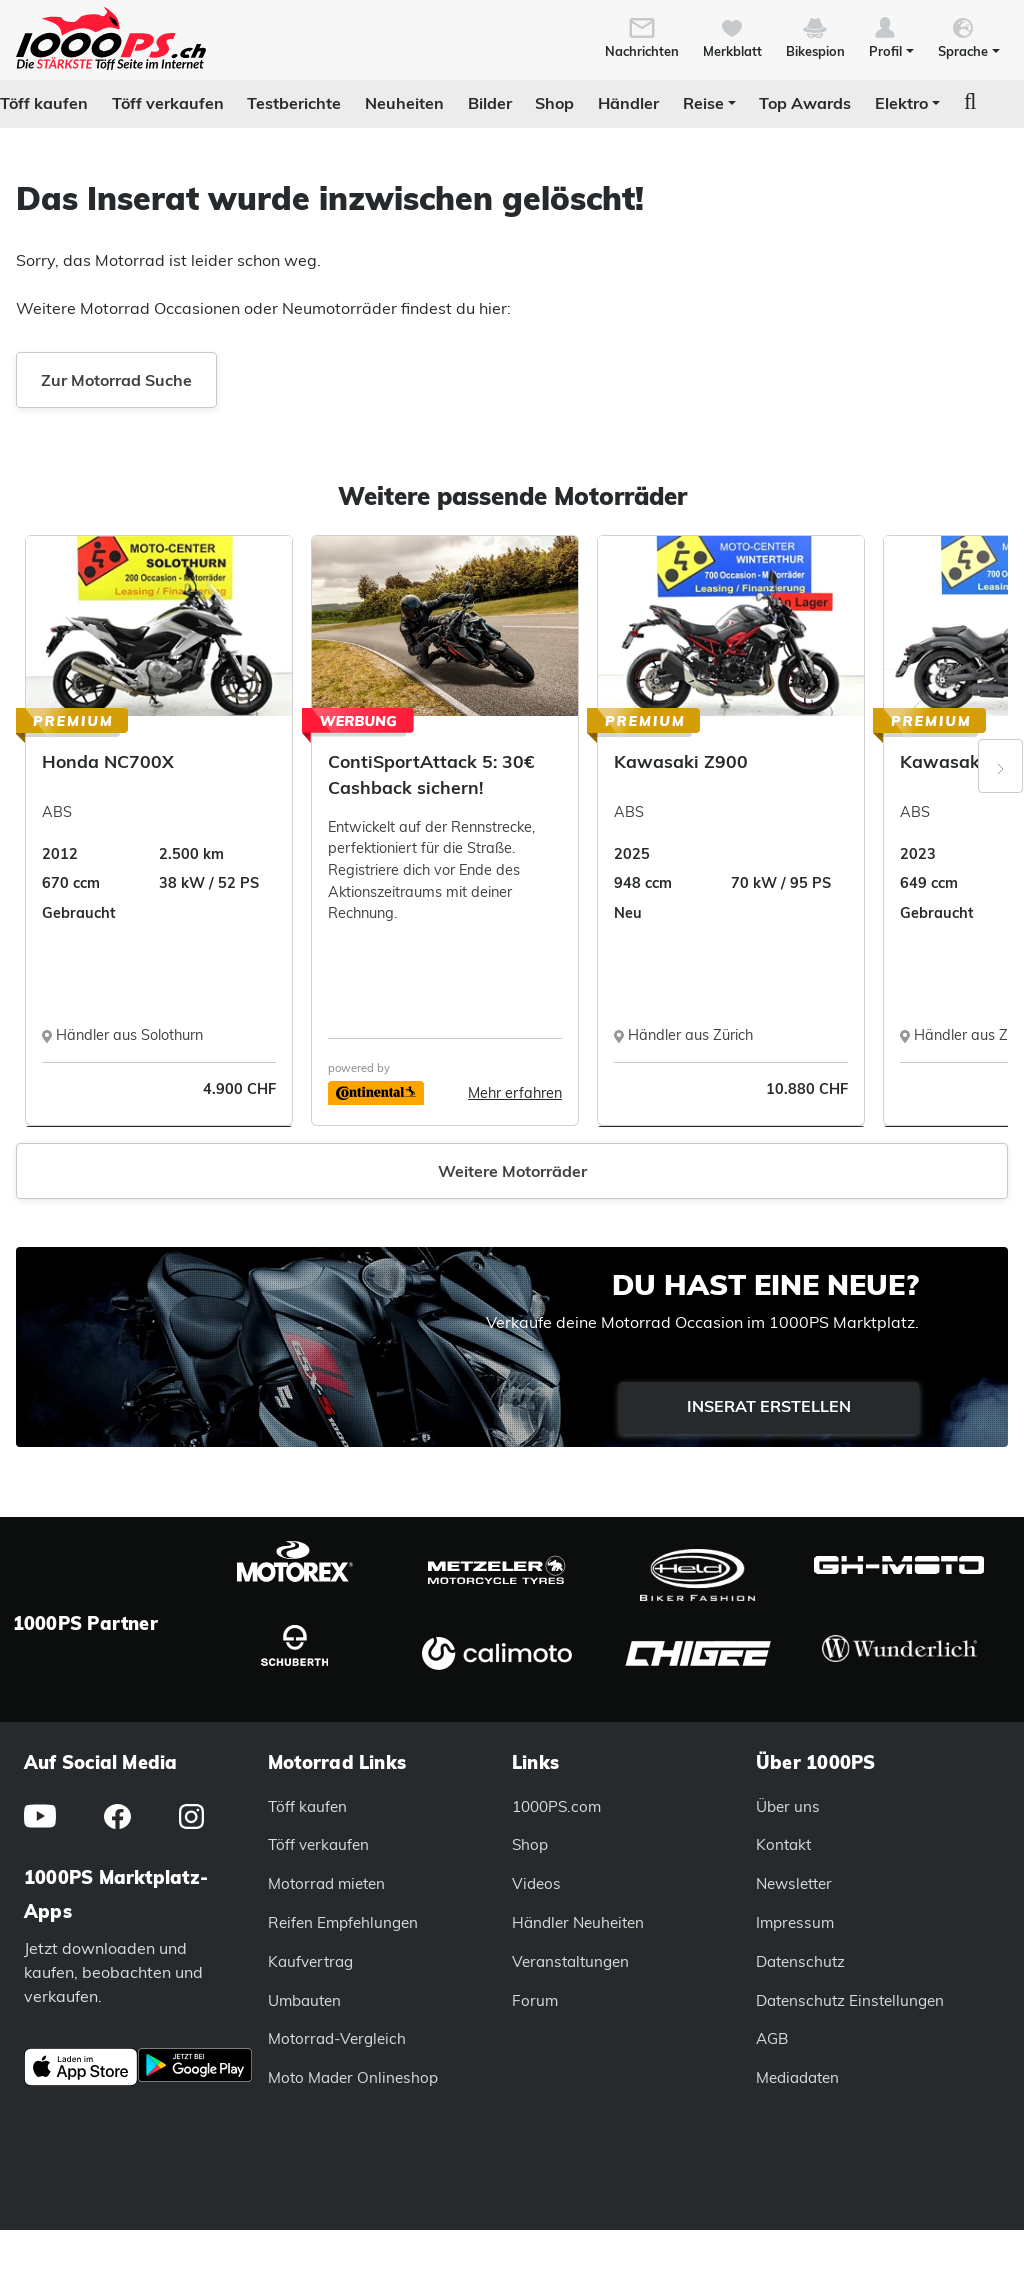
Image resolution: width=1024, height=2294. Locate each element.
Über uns (788, 1806)
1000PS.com (556, 1806)
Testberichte (294, 103)
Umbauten (304, 2000)
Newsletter (794, 1883)
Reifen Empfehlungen (343, 1922)
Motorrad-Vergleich (337, 2038)
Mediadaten (797, 2077)
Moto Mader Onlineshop (353, 2077)
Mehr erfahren (515, 1093)
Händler (628, 103)
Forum (535, 2000)
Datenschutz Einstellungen (850, 2000)
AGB (772, 2038)
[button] (891, 36)
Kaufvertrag (310, 1961)
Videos (536, 1883)
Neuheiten (404, 103)
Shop (554, 103)
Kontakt (783, 1844)
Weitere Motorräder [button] (512, 1171)
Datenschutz (800, 1961)
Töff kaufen (44, 103)
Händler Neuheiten (578, 1922)
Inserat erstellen (769, 1406)
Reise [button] (703, 103)
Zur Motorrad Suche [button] (116, 380)
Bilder (490, 103)
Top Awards (805, 103)
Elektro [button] (901, 103)
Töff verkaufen (168, 103)
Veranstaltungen (570, 1961)
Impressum (795, 1922)
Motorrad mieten (326, 1883)
